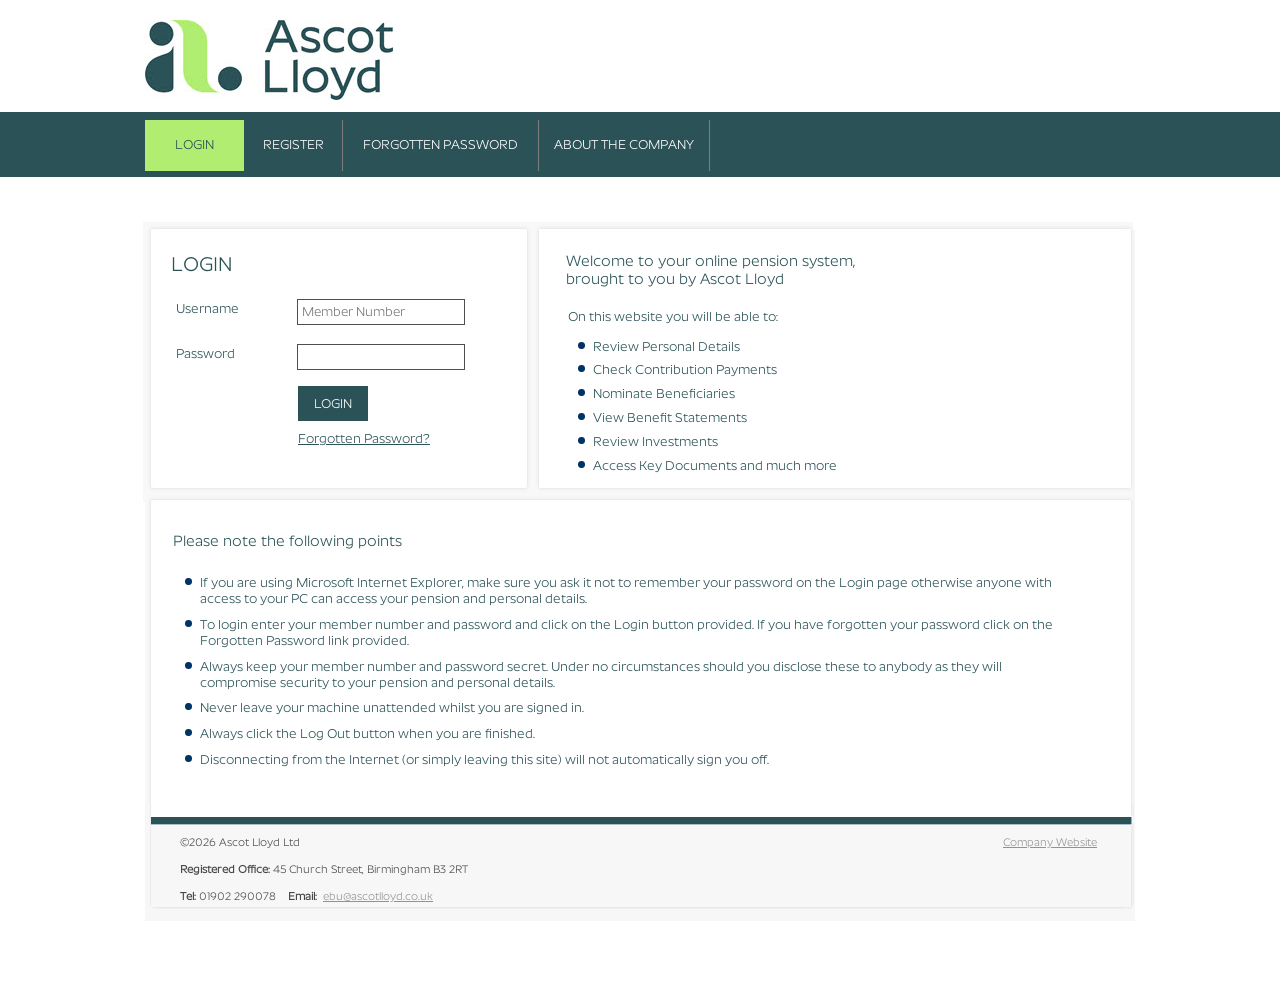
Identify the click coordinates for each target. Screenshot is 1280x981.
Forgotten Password (440, 144)
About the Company (624, 144)
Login (194, 144)
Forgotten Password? (364, 438)
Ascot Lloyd (270, 61)
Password (205, 353)
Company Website (1050, 842)
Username (207, 308)
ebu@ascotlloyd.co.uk (378, 896)
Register (293, 144)
